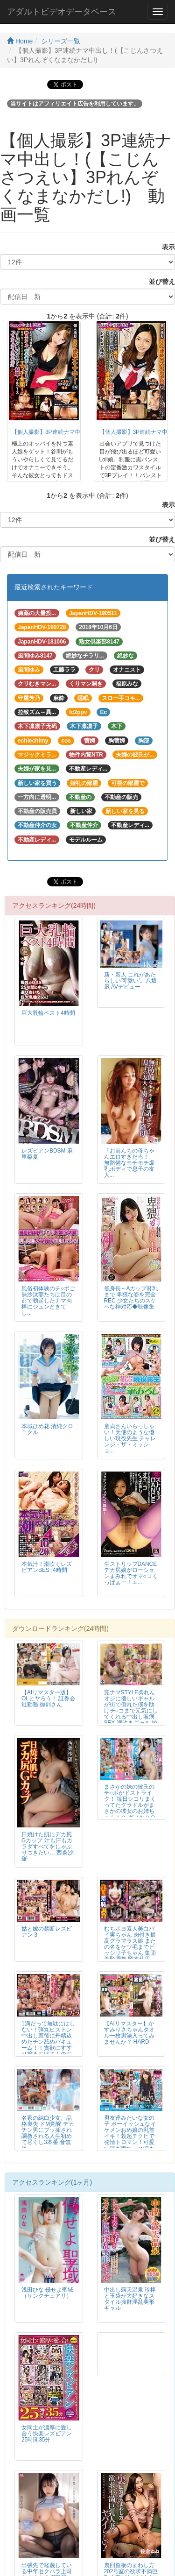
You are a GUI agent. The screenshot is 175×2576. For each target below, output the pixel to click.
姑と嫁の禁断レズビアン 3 (46, 1931)
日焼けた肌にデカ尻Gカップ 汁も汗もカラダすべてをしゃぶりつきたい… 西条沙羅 (47, 1846)
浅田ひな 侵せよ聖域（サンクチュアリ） (47, 2292)
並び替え (158, 281)
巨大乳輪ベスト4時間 (48, 1013)
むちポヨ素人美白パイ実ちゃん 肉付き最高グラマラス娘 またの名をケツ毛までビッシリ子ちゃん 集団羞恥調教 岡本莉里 (130, 1943)
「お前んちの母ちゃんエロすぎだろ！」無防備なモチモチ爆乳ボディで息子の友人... (129, 1162)
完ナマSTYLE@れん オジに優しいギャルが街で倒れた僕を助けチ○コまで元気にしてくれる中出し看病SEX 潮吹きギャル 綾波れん (131, 1711)
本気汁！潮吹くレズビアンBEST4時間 (46, 1567)
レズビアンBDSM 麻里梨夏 (47, 1153)
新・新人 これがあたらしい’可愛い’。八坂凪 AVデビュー (130, 980)
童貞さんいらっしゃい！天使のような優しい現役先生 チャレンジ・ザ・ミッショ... (130, 1438)
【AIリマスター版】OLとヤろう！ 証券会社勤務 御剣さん (48, 1698)
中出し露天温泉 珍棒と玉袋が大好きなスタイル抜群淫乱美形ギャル (130, 2298)
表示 (165, 247)
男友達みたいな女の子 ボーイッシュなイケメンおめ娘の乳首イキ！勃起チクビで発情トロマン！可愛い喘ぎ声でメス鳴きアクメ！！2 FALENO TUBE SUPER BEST (130, 2142)
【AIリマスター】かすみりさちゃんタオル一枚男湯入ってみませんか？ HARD (129, 2032)
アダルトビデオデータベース (61, 11)
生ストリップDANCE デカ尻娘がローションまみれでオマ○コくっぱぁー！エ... (131, 1573)
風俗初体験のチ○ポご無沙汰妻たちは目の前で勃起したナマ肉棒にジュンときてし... (48, 1300)
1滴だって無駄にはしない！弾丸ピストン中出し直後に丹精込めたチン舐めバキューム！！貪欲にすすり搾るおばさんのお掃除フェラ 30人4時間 (48, 2045)
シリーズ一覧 (60, 41)
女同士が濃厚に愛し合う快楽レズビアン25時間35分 (46, 2433)
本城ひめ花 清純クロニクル (47, 1429)
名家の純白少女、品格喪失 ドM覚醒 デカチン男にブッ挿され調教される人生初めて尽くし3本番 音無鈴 (47, 2133)
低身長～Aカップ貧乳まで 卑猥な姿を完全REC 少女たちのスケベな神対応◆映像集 (131, 1297)
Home (20, 41)
